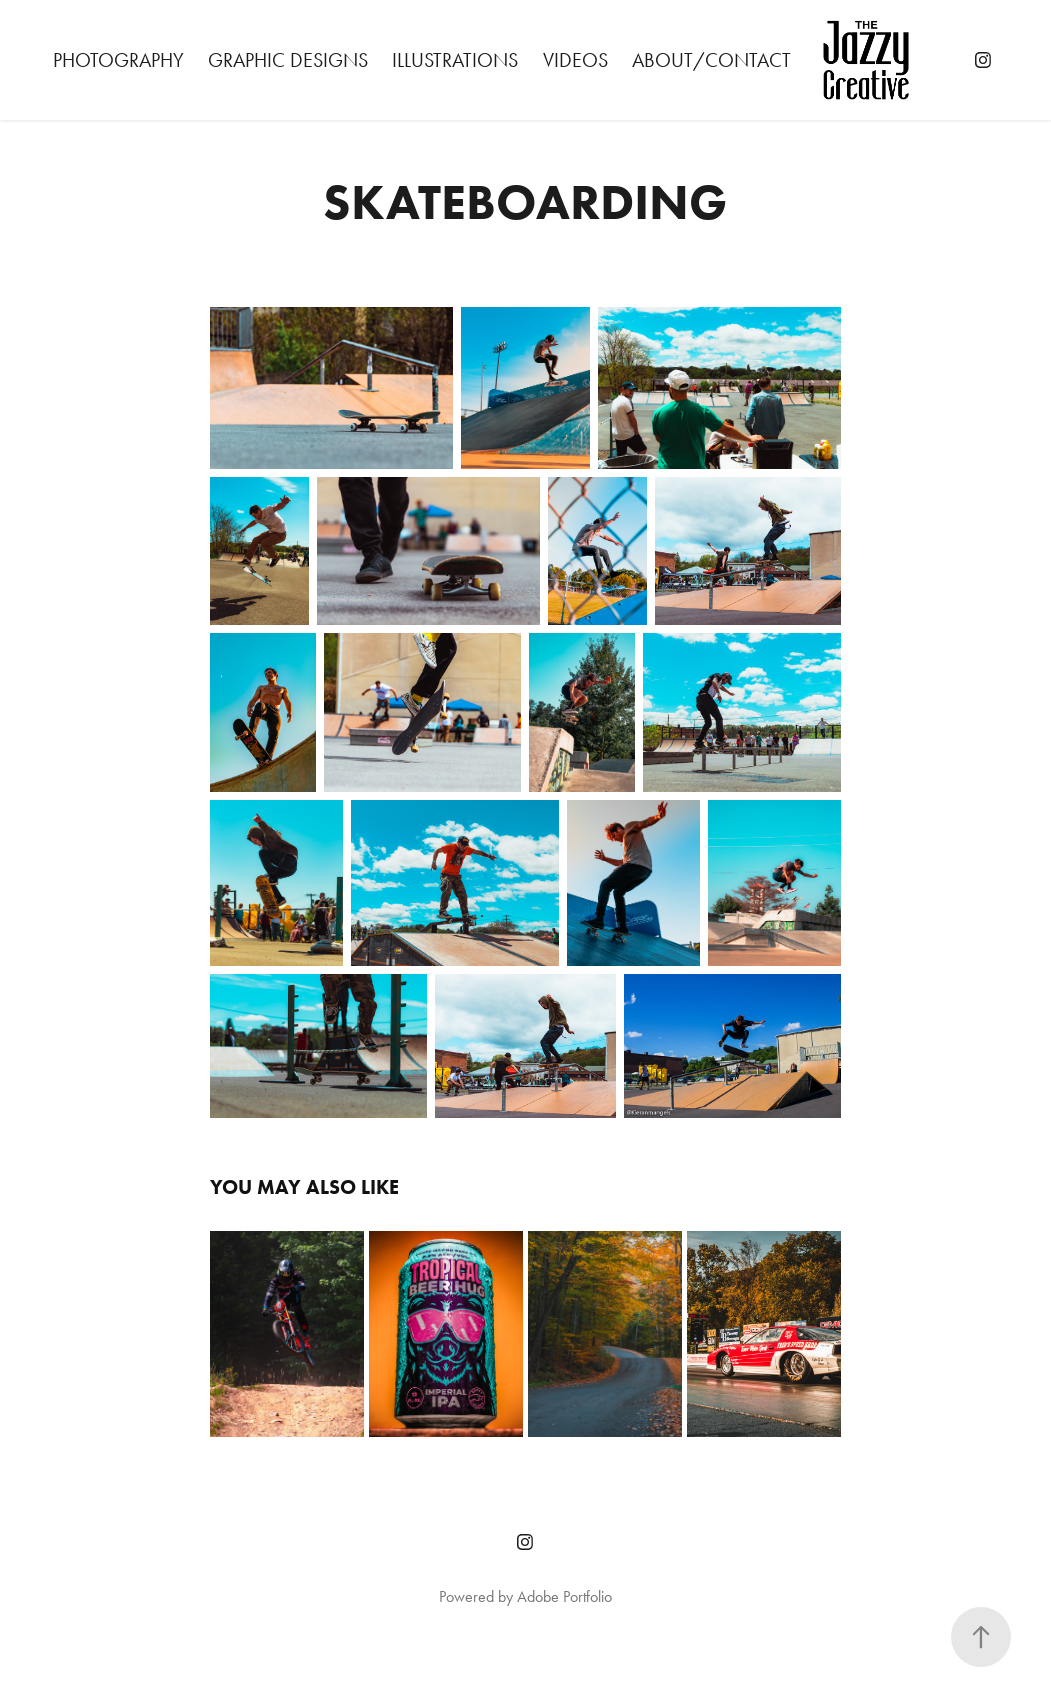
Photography (118, 60)
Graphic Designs (288, 60)
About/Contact (711, 60)
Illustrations (455, 60)
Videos (575, 60)
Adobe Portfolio (564, 1596)
